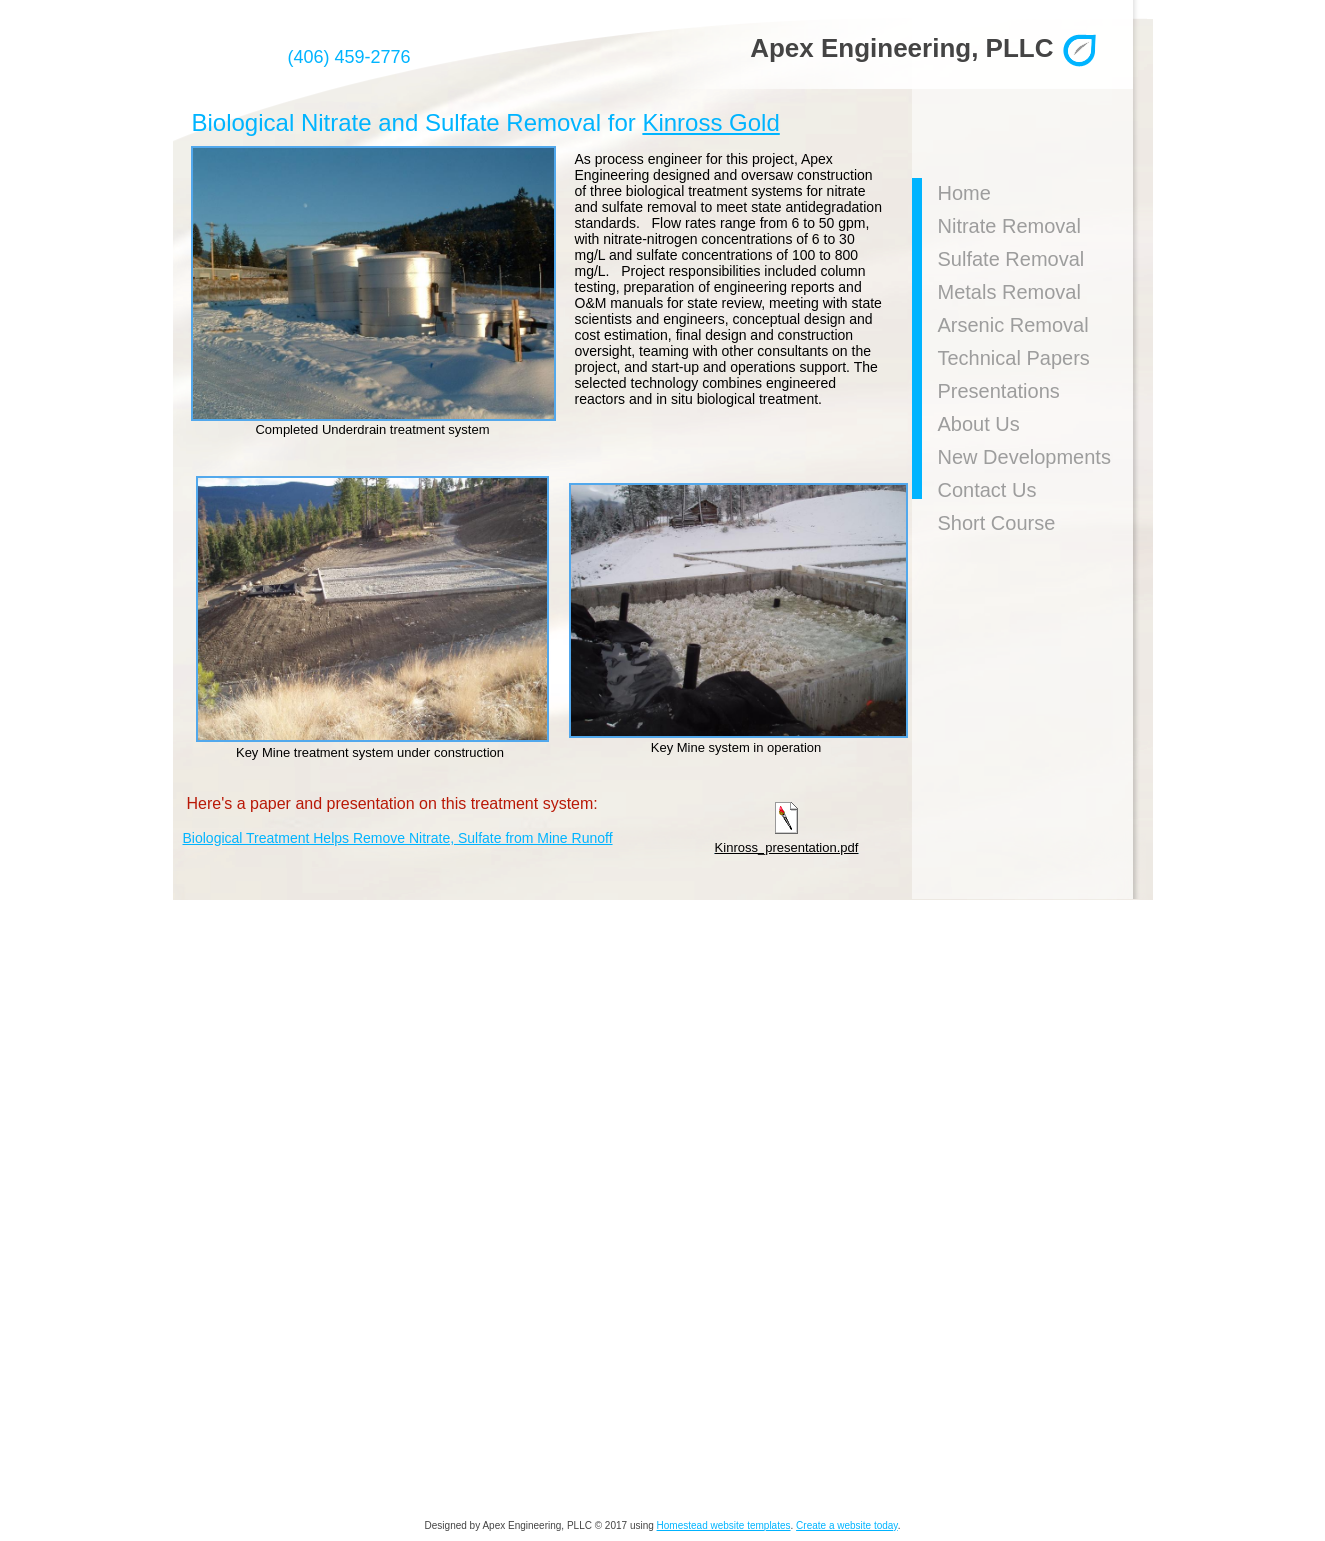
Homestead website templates (724, 1525)
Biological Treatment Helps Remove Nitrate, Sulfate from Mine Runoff (398, 838)
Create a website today (847, 1525)
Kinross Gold (710, 122)
